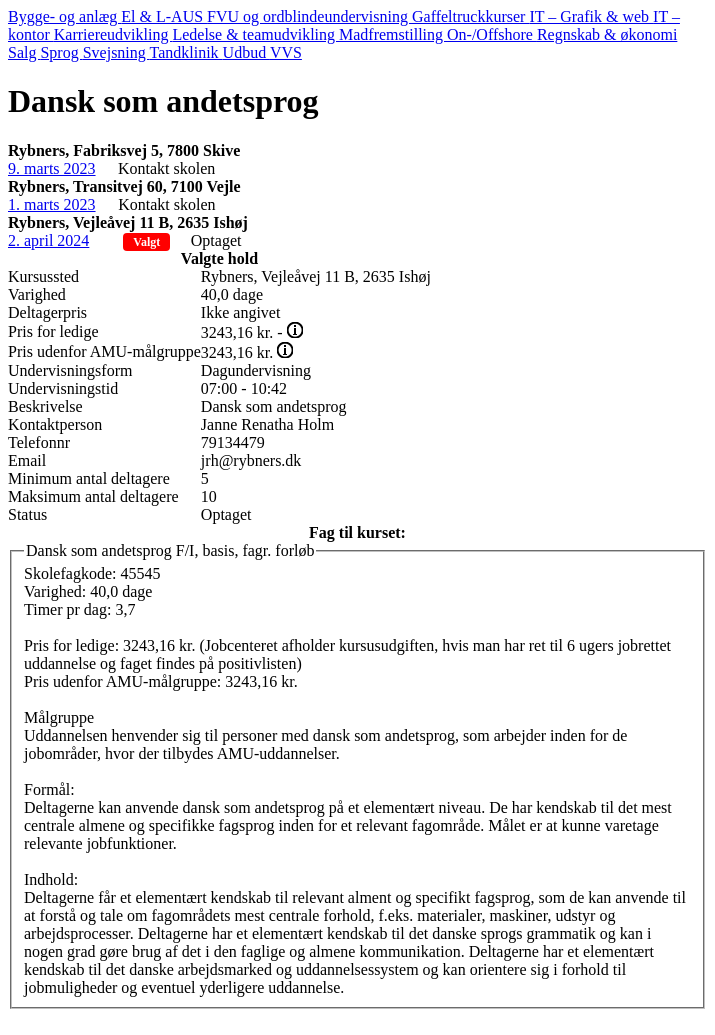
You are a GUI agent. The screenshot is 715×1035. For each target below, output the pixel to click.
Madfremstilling (393, 34)
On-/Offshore (492, 34)
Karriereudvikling (113, 34)
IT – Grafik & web (591, 16)
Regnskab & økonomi (607, 34)
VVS (286, 52)
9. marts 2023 (52, 168)
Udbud (246, 52)
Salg (24, 52)
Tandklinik (186, 52)
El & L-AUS (164, 16)
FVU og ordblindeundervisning (309, 16)
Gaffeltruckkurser (470, 16)
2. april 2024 (48, 240)
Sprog (61, 52)
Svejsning (116, 52)
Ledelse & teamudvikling (255, 34)
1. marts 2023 (52, 204)
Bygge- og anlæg (64, 16)
